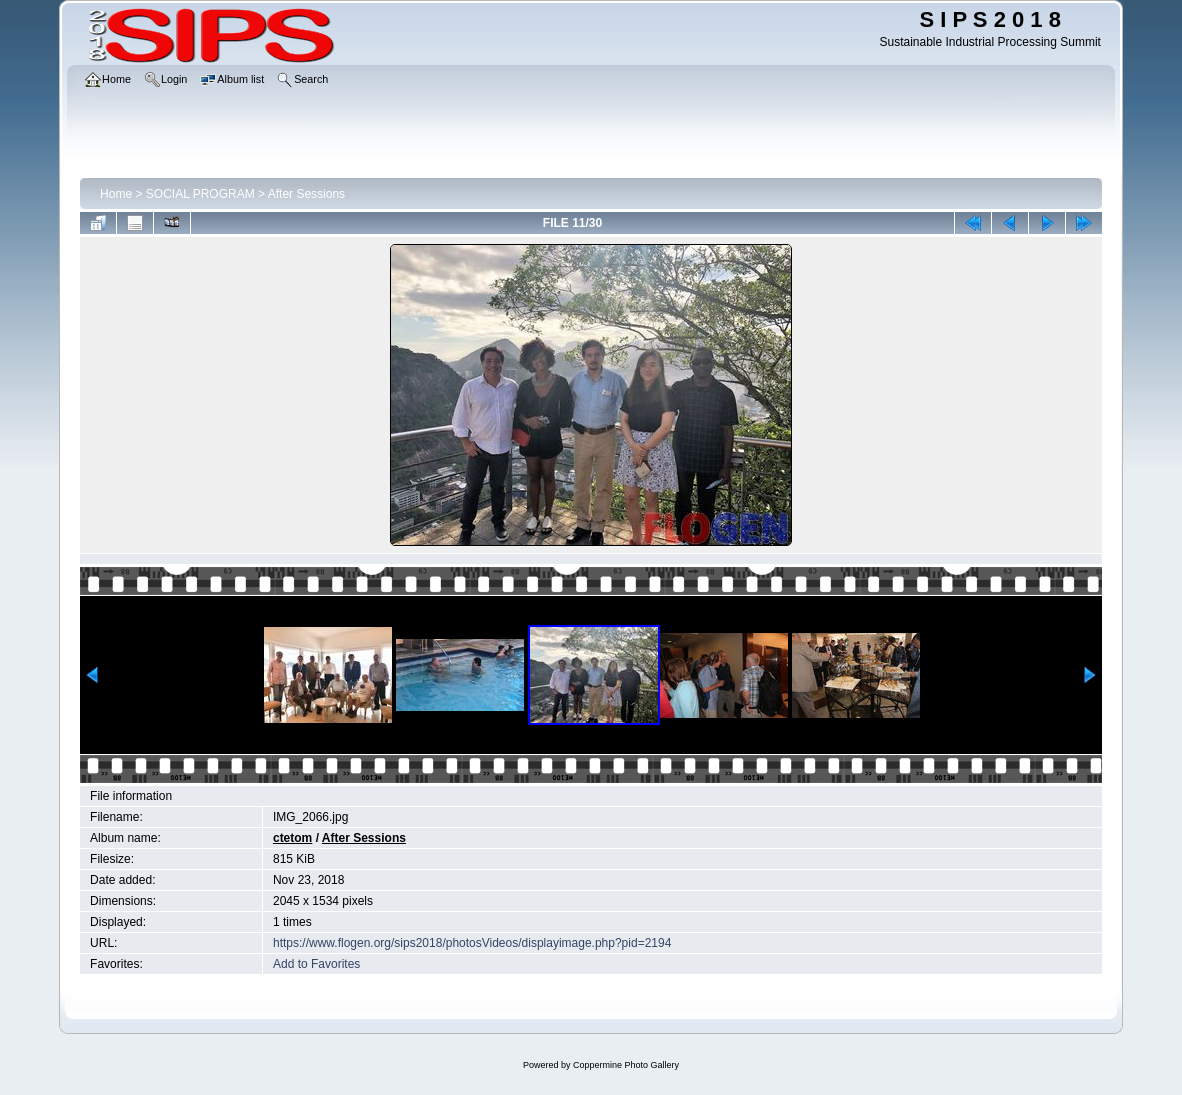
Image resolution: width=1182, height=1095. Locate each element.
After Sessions (306, 194)
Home (116, 194)
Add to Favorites (316, 964)
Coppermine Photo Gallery (626, 1065)
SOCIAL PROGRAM (200, 194)
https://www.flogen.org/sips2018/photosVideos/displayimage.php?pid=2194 (472, 943)
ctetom (292, 838)
